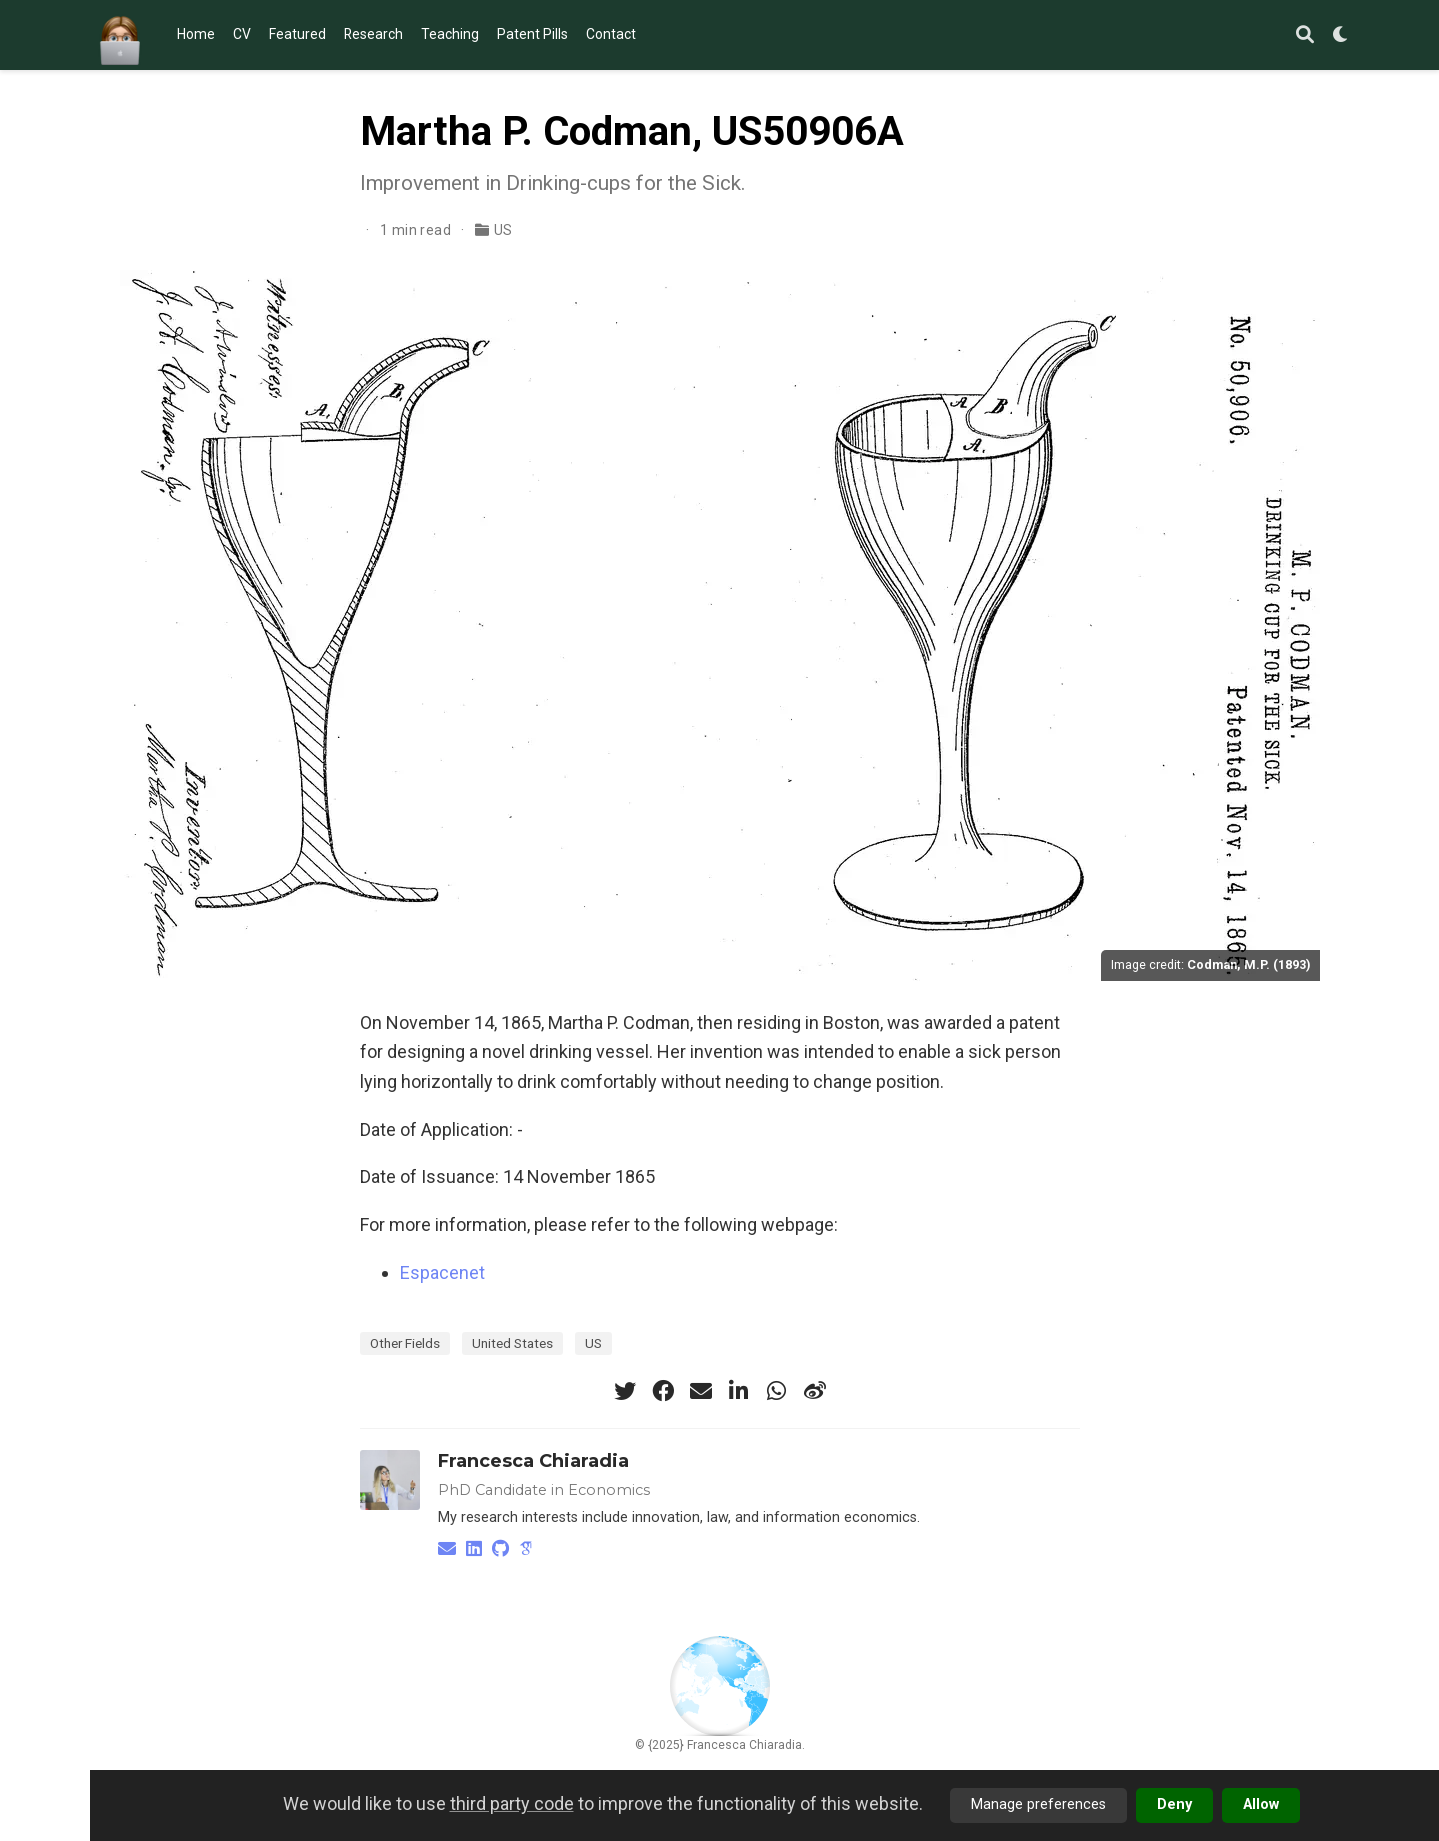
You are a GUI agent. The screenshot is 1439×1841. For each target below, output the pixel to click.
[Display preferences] (1341, 35)
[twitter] (625, 1391)
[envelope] (701, 1391)
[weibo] (815, 1391)
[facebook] (663, 1391)
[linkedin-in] (739, 1391)
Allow (1261, 1804)
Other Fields (405, 1343)
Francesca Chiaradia (533, 1461)
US (503, 230)
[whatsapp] (777, 1391)
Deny (1174, 1804)
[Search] (1305, 35)
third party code (512, 1803)
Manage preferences (1038, 1804)
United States (512, 1343)
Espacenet (442, 1272)
